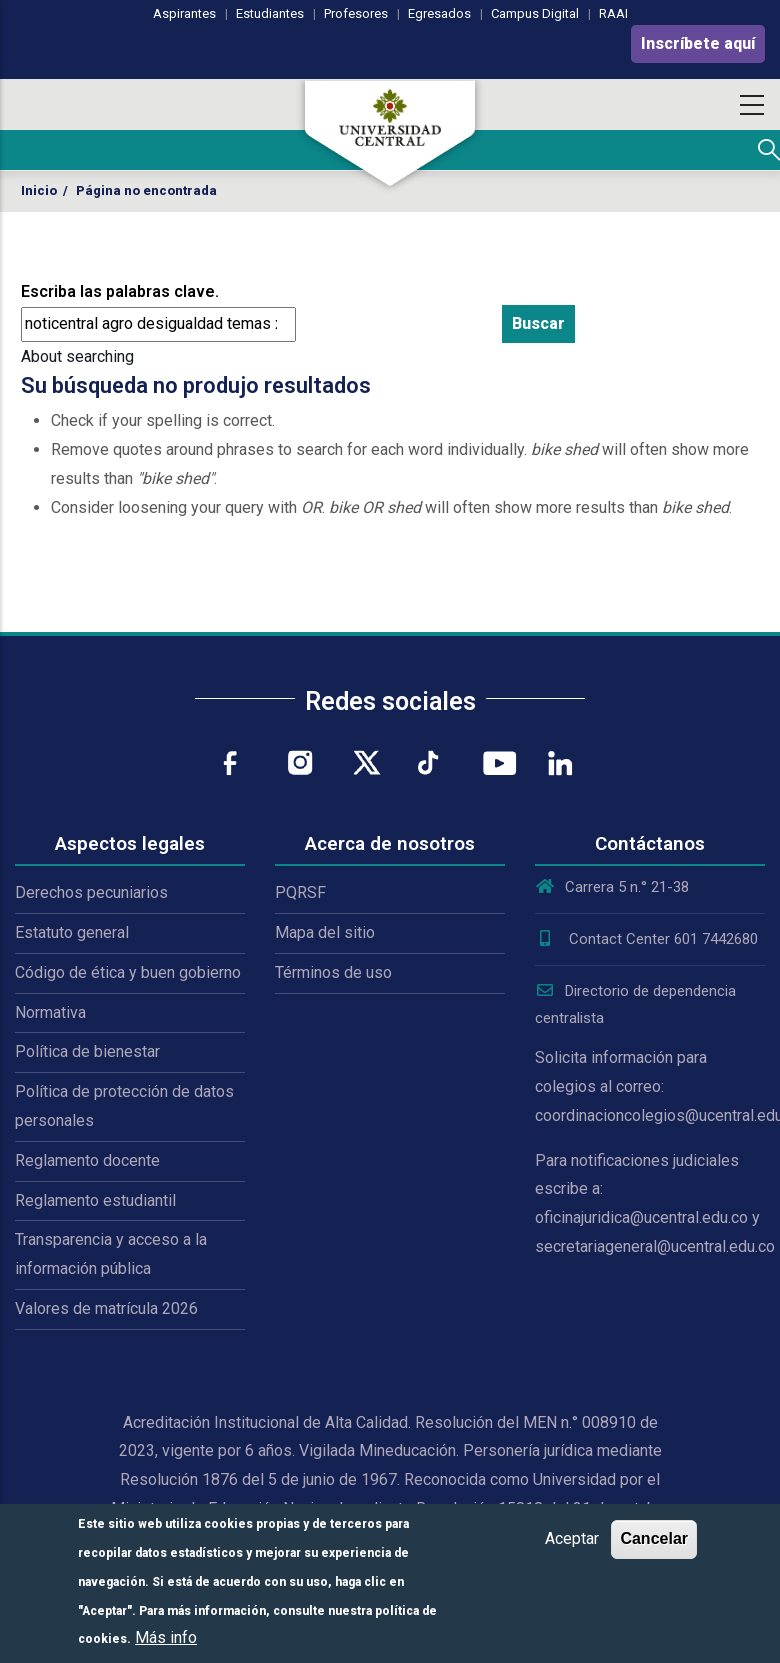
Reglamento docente (87, 1160)
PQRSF (300, 892)
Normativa (50, 1012)
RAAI (613, 13)
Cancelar (654, 1538)
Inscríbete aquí (698, 43)
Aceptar (572, 1538)
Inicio (39, 190)
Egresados (439, 13)
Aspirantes (184, 13)
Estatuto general (72, 932)
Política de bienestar (87, 1051)
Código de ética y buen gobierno (128, 972)
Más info (166, 1637)
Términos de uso (333, 972)
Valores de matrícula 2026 (106, 1308)
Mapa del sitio (325, 932)
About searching (77, 356)
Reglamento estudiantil (95, 1200)
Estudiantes (270, 13)
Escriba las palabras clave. (120, 291)
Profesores (356, 13)
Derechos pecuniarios (91, 892)
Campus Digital (535, 13)
